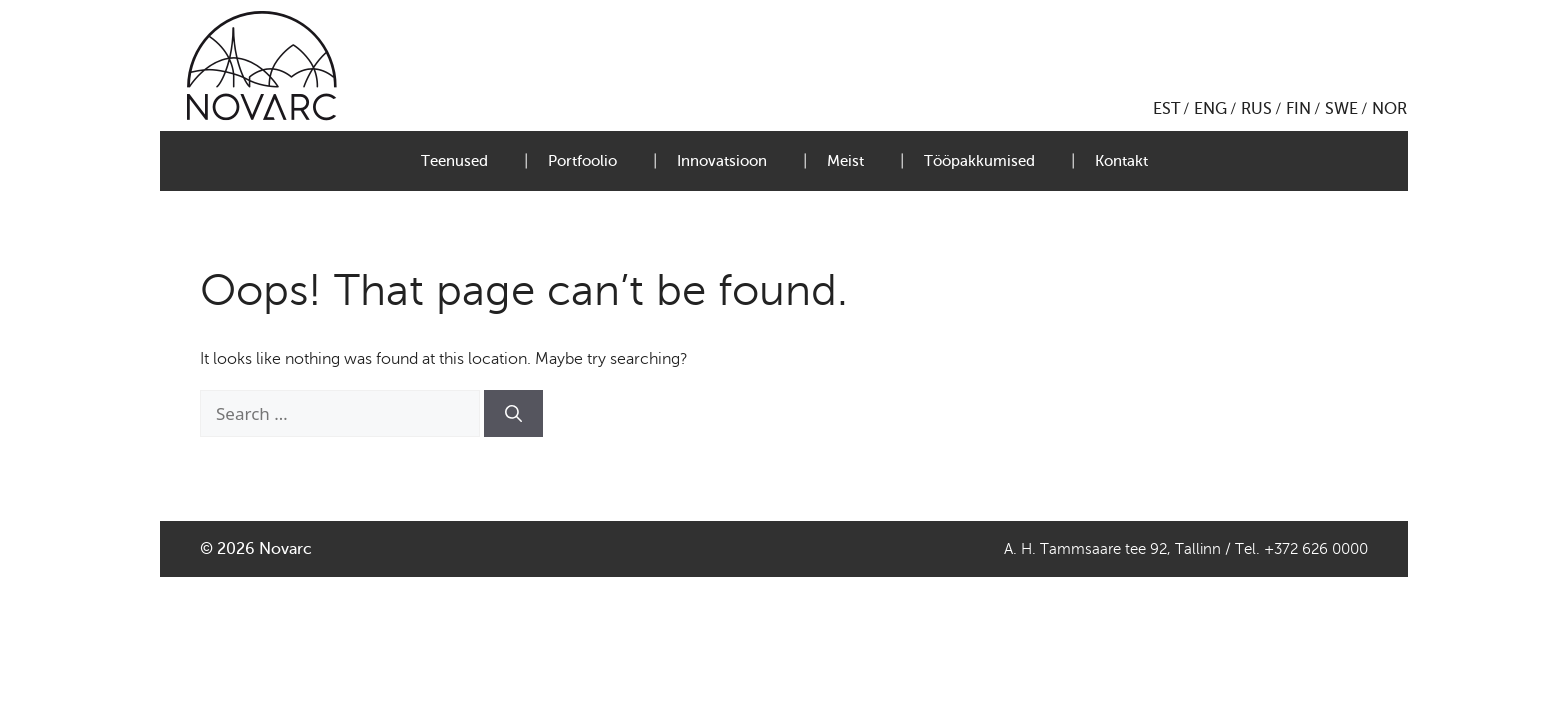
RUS (1256, 109)
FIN (1298, 109)
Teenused (454, 161)
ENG (1210, 109)
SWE (1341, 109)
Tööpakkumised (979, 161)
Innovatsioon (722, 161)
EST (1166, 109)
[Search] (513, 414)
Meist (845, 161)
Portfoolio (582, 161)
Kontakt (1121, 161)
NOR (1389, 109)
